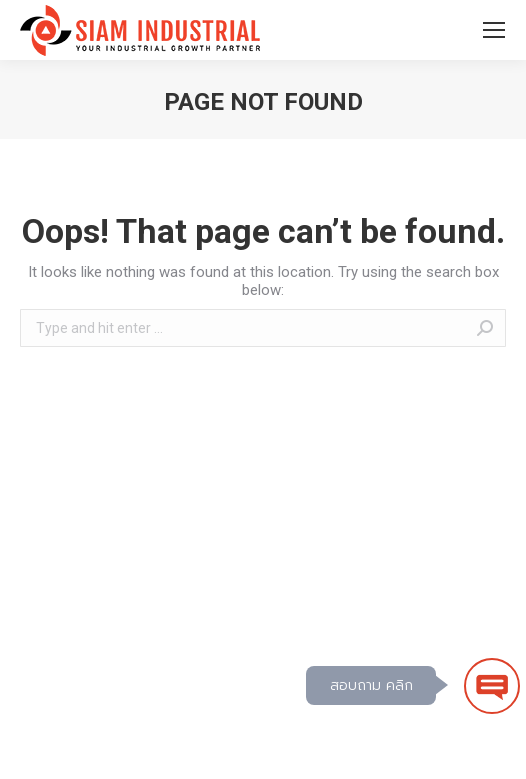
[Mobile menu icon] (494, 30)
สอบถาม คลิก (371, 685)
